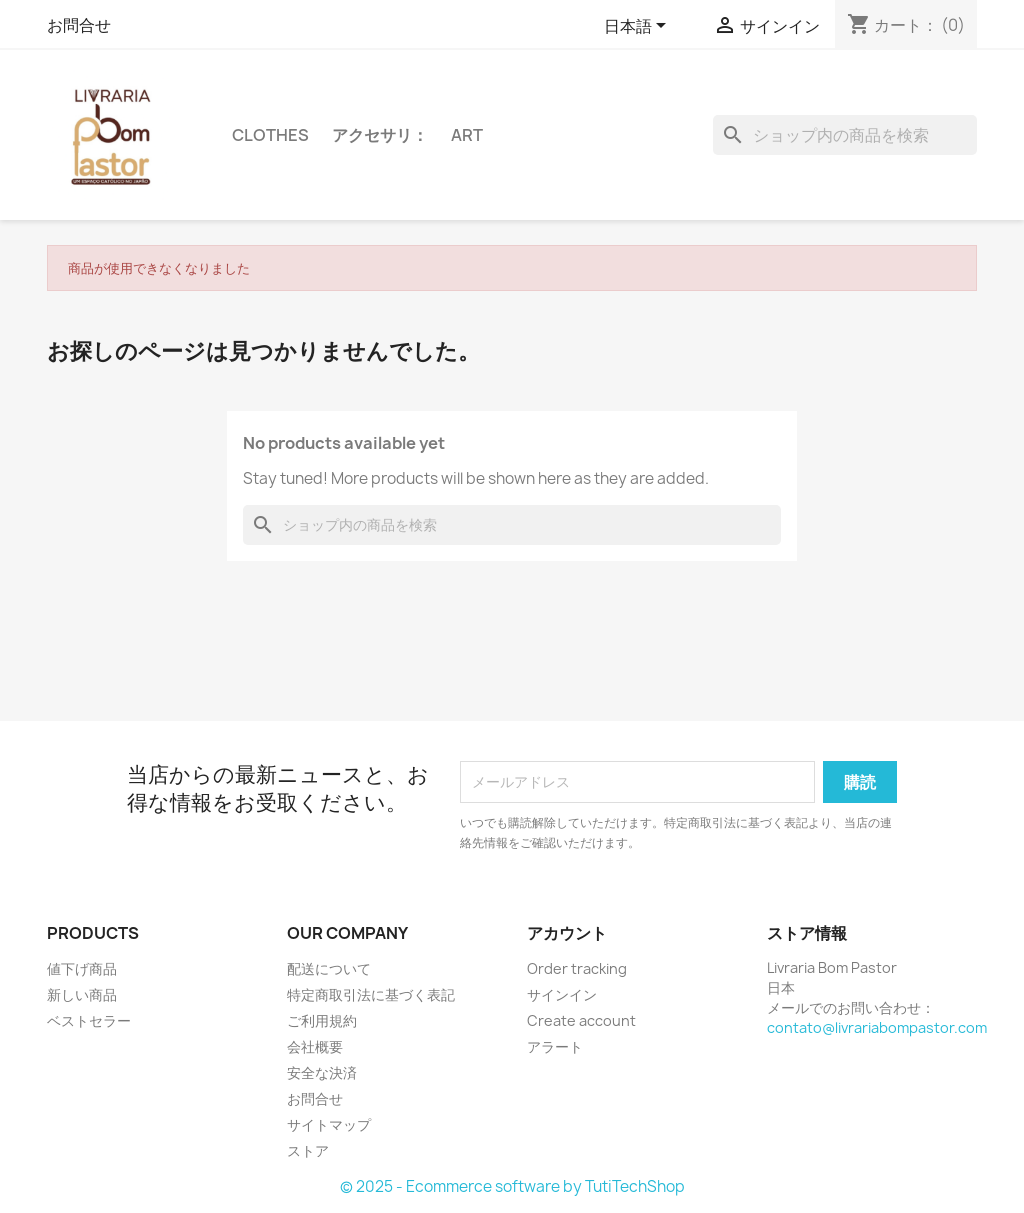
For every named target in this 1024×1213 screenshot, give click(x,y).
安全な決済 (322, 1072)
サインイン (562, 994)
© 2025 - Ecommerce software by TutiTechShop (512, 1186)
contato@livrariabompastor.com (877, 1027)
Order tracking (577, 968)
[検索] (845, 135)
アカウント (567, 933)
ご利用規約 (322, 1020)
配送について (329, 968)
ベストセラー (89, 1020)
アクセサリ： (380, 135)
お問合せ (79, 25)
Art (467, 135)
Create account (581, 1020)
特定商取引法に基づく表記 (371, 994)
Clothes (270, 135)
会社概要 (315, 1046)
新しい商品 (82, 994)
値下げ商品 (82, 968)
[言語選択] (638, 27)
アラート (555, 1046)
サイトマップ (329, 1124)
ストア (308, 1150)
